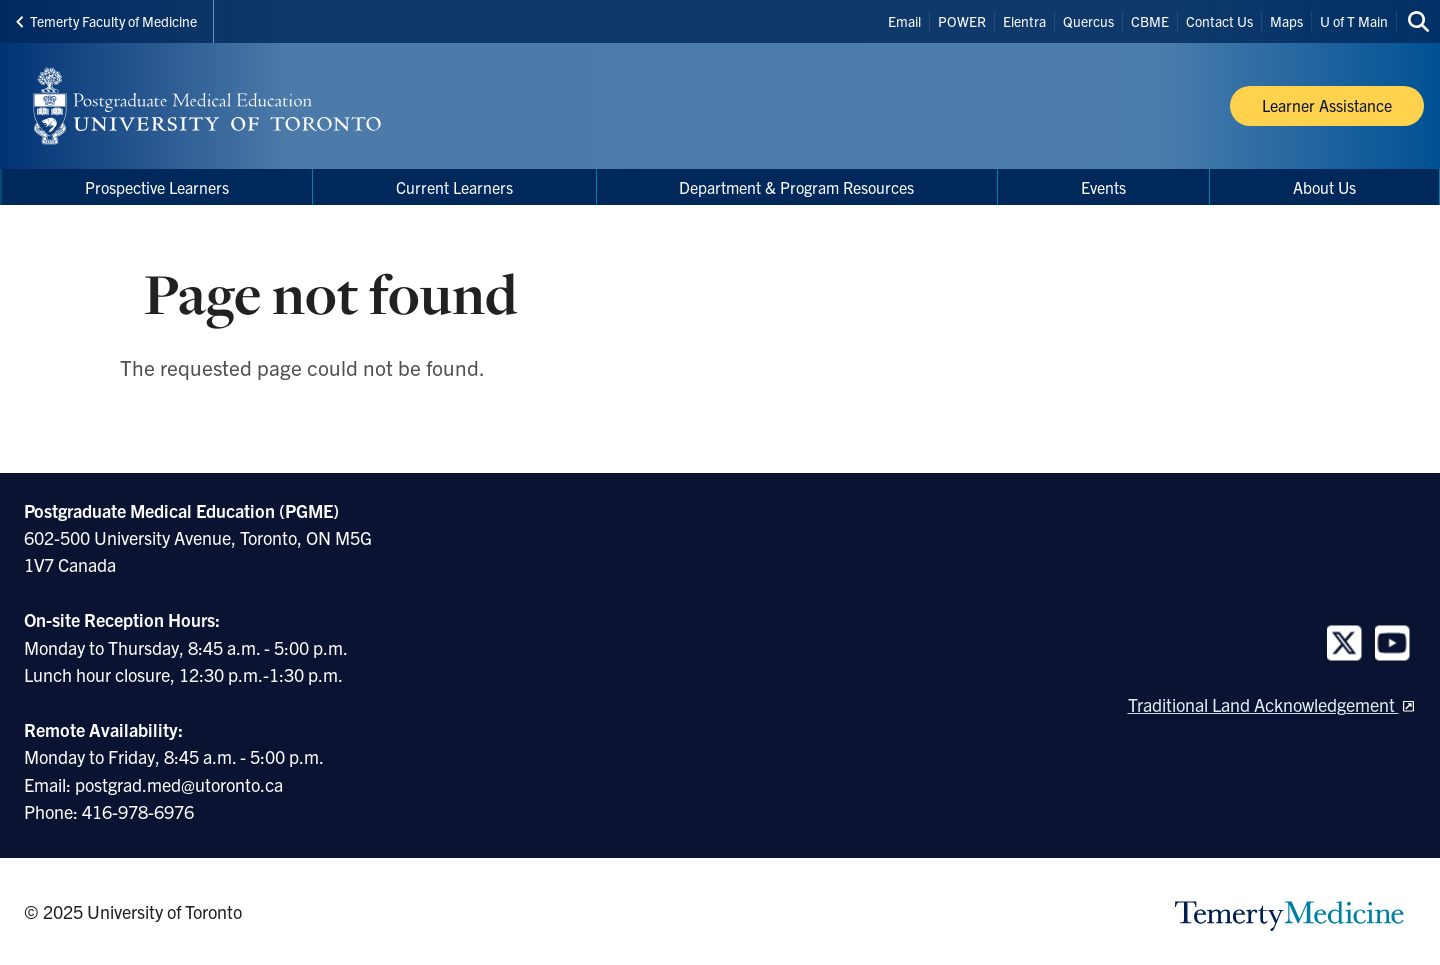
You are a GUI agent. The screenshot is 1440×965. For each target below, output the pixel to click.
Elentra (1024, 21)
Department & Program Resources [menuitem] (796, 187)
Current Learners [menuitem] (454, 187)
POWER (962, 21)
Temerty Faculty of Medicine (106, 21)
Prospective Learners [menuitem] (157, 187)
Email (904, 21)
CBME (1150, 21)
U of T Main (1354, 21)
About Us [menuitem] (1324, 187)
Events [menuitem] (1103, 187)
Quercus (1088, 21)
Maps (1286, 21)
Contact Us (1219, 21)
